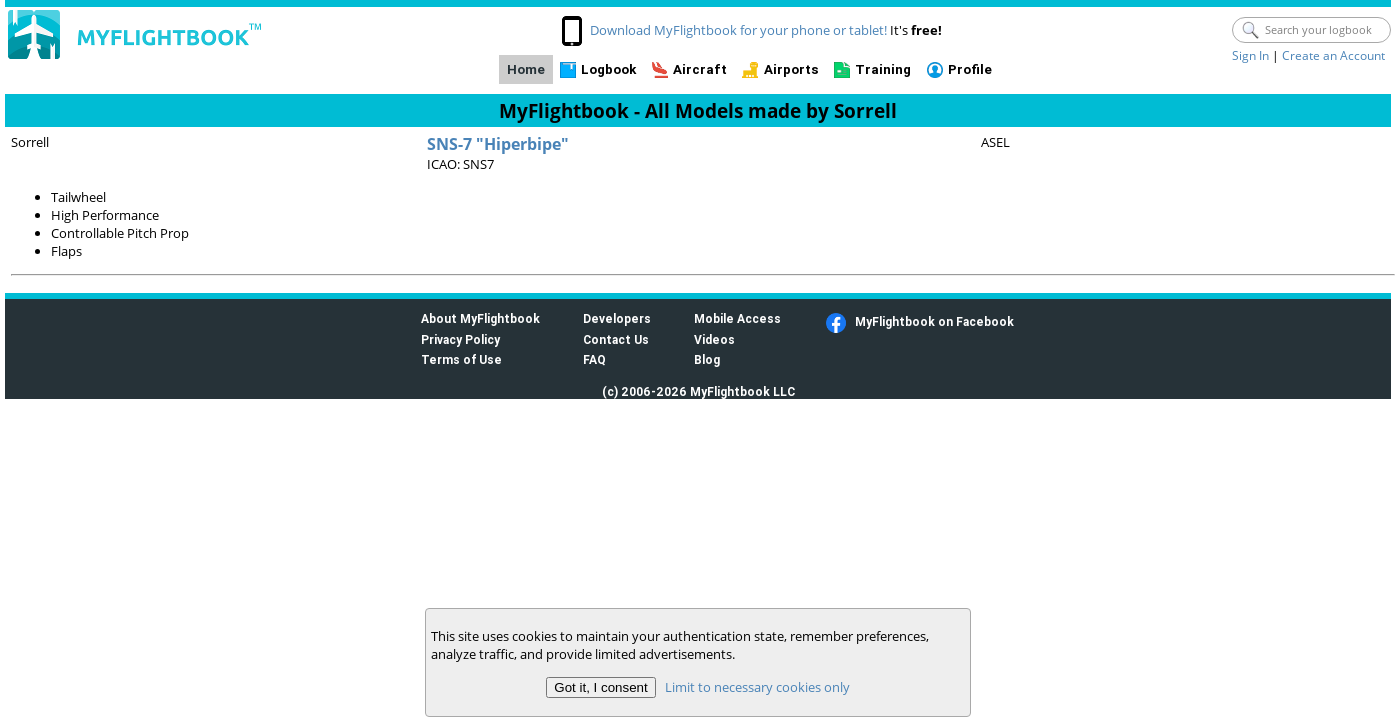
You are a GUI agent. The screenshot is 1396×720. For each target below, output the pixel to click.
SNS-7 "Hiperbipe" (498, 144)
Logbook (608, 69)
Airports (791, 69)
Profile (970, 69)
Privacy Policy (460, 339)
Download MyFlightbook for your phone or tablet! (738, 30)
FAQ (594, 359)
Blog (707, 359)
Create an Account (1333, 55)
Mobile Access (737, 318)
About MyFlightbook (480, 318)
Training (883, 69)
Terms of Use (461, 359)
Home (526, 69)
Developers (617, 318)
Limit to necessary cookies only (757, 687)
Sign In (1250, 55)
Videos (714, 339)
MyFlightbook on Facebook (934, 321)
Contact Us (616, 339)
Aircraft (700, 69)
